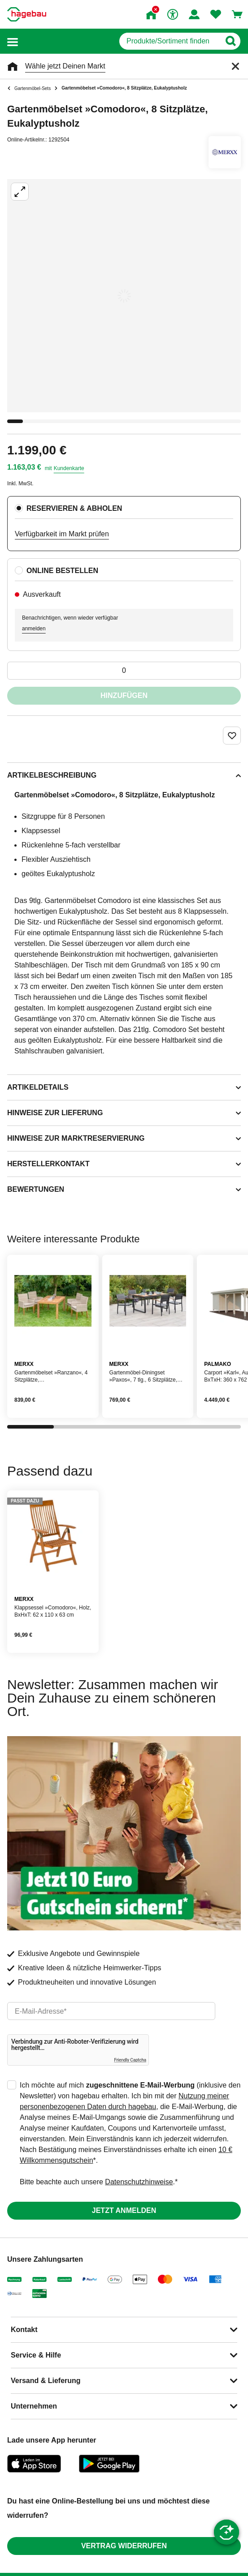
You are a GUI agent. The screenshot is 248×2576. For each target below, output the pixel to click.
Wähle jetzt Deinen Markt (65, 66)
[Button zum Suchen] (230, 41)
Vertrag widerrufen (124, 2546)
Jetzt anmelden (124, 2210)
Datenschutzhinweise (139, 2182)
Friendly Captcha (130, 2060)
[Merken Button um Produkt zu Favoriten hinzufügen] (232, 736)
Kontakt (24, 2329)
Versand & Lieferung (46, 2380)
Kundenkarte (69, 468)
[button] (12, 41)
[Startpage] (26, 14)
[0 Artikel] (124, 671)
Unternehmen (34, 2406)
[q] (169, 41)
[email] (111, 2011)
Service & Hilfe (36, 2355)
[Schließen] (235, 66)
